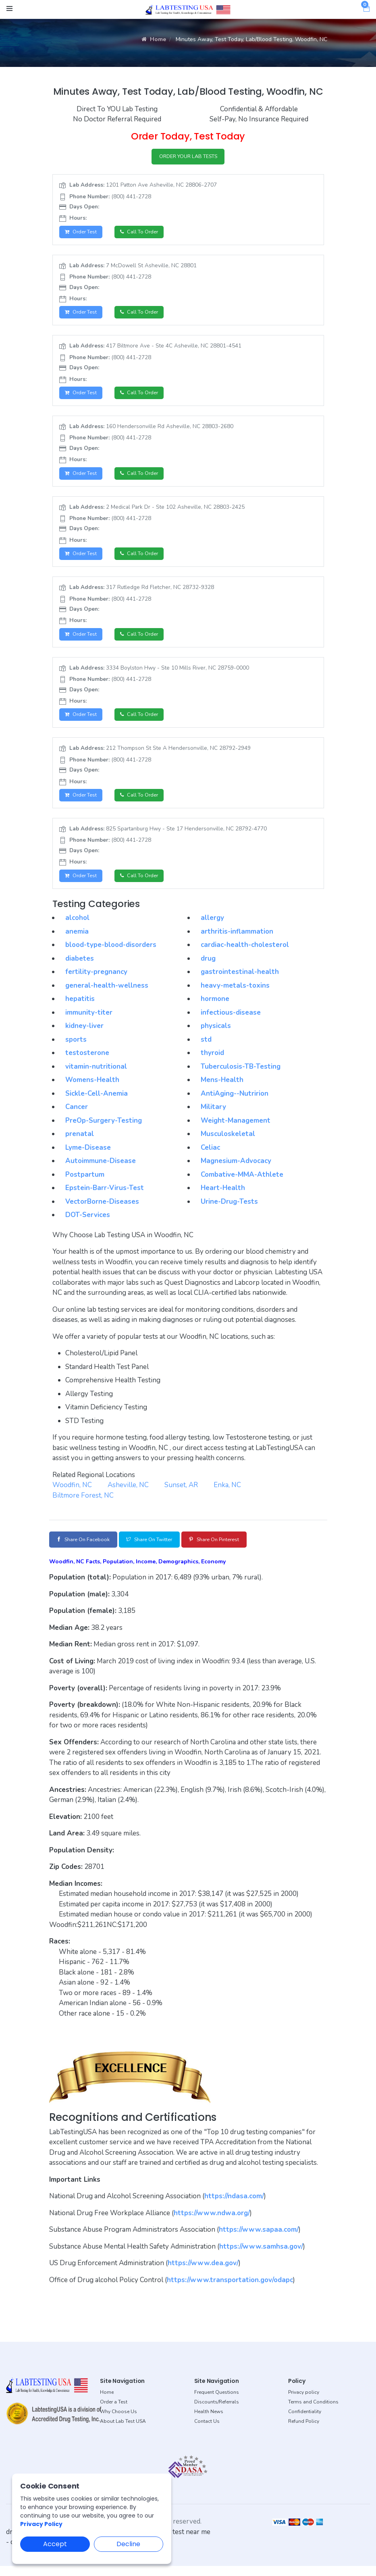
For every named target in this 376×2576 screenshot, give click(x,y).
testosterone (87, 1061)
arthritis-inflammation (237, 940)
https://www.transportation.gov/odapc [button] (230, 2290)
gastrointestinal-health (240, 980)
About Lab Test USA (123, 2431)
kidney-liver (84, 1034)
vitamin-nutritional (96, 1075)
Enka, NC (227, 1493)
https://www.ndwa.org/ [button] (212, 2223)
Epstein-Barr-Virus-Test (104, 1196)
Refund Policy (303, 2431)
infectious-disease (231, 1021)
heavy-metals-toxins (235, 994)
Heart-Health (223, 1196)
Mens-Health (222, 1088)
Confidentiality (304, 2422)
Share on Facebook (87, 1549)
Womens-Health (92, 1088)
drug (208, 967)
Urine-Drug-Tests (229, 1210)
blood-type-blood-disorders (110, 953)
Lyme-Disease (88, 1156)
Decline (128, 2544)
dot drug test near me (177, 2542)
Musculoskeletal (228, 1142)
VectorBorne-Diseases (102, 1210)
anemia (77, 940)
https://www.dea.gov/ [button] (203, 2273)
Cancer (76, 1115)
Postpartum (84, 1183)
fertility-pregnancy (96, 980)
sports (76, 1048)
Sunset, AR (181, 1493)
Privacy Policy (41, 2524)
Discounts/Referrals (216, 2412)
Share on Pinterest (238, 1549)
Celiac (210, 1156)
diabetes (79, 967)
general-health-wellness (106, 994)
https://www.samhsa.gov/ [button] (261, 2256)
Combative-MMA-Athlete (242, 1183)
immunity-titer (88, 1021)
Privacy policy (303, 2402)
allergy (212, 926)
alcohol (77, 926)
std (206, 1048)
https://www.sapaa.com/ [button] (259, 2240)
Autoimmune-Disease (100, 1169)
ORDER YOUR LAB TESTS (188, 157)
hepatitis (80, 1007)
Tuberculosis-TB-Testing (240, 1075)
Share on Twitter (163, 1549)
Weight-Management (235, 1129)
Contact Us (207, 2431)
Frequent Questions (216, 2402)
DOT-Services (87, 1223)
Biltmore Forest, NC (83, 1504)
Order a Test (113, 2412)
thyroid (212, 1061)
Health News (208, 2422)
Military (213, 1115)
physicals (216, 1034)
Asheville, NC (128, 1493)
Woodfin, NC (72, 1493)
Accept (55, 2544)
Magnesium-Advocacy (236, 1169)
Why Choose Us (118, 2422)
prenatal (79, 1142)
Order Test (83, 233)
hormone (215, 1007)
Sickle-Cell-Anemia (96, 1102)
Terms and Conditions (313, 2412)
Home (153, 39)
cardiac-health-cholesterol (245, 953)
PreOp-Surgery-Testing (103, 1129)
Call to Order (145, 233)
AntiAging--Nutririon (234, 1102)
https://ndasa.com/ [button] (234, 2206)
